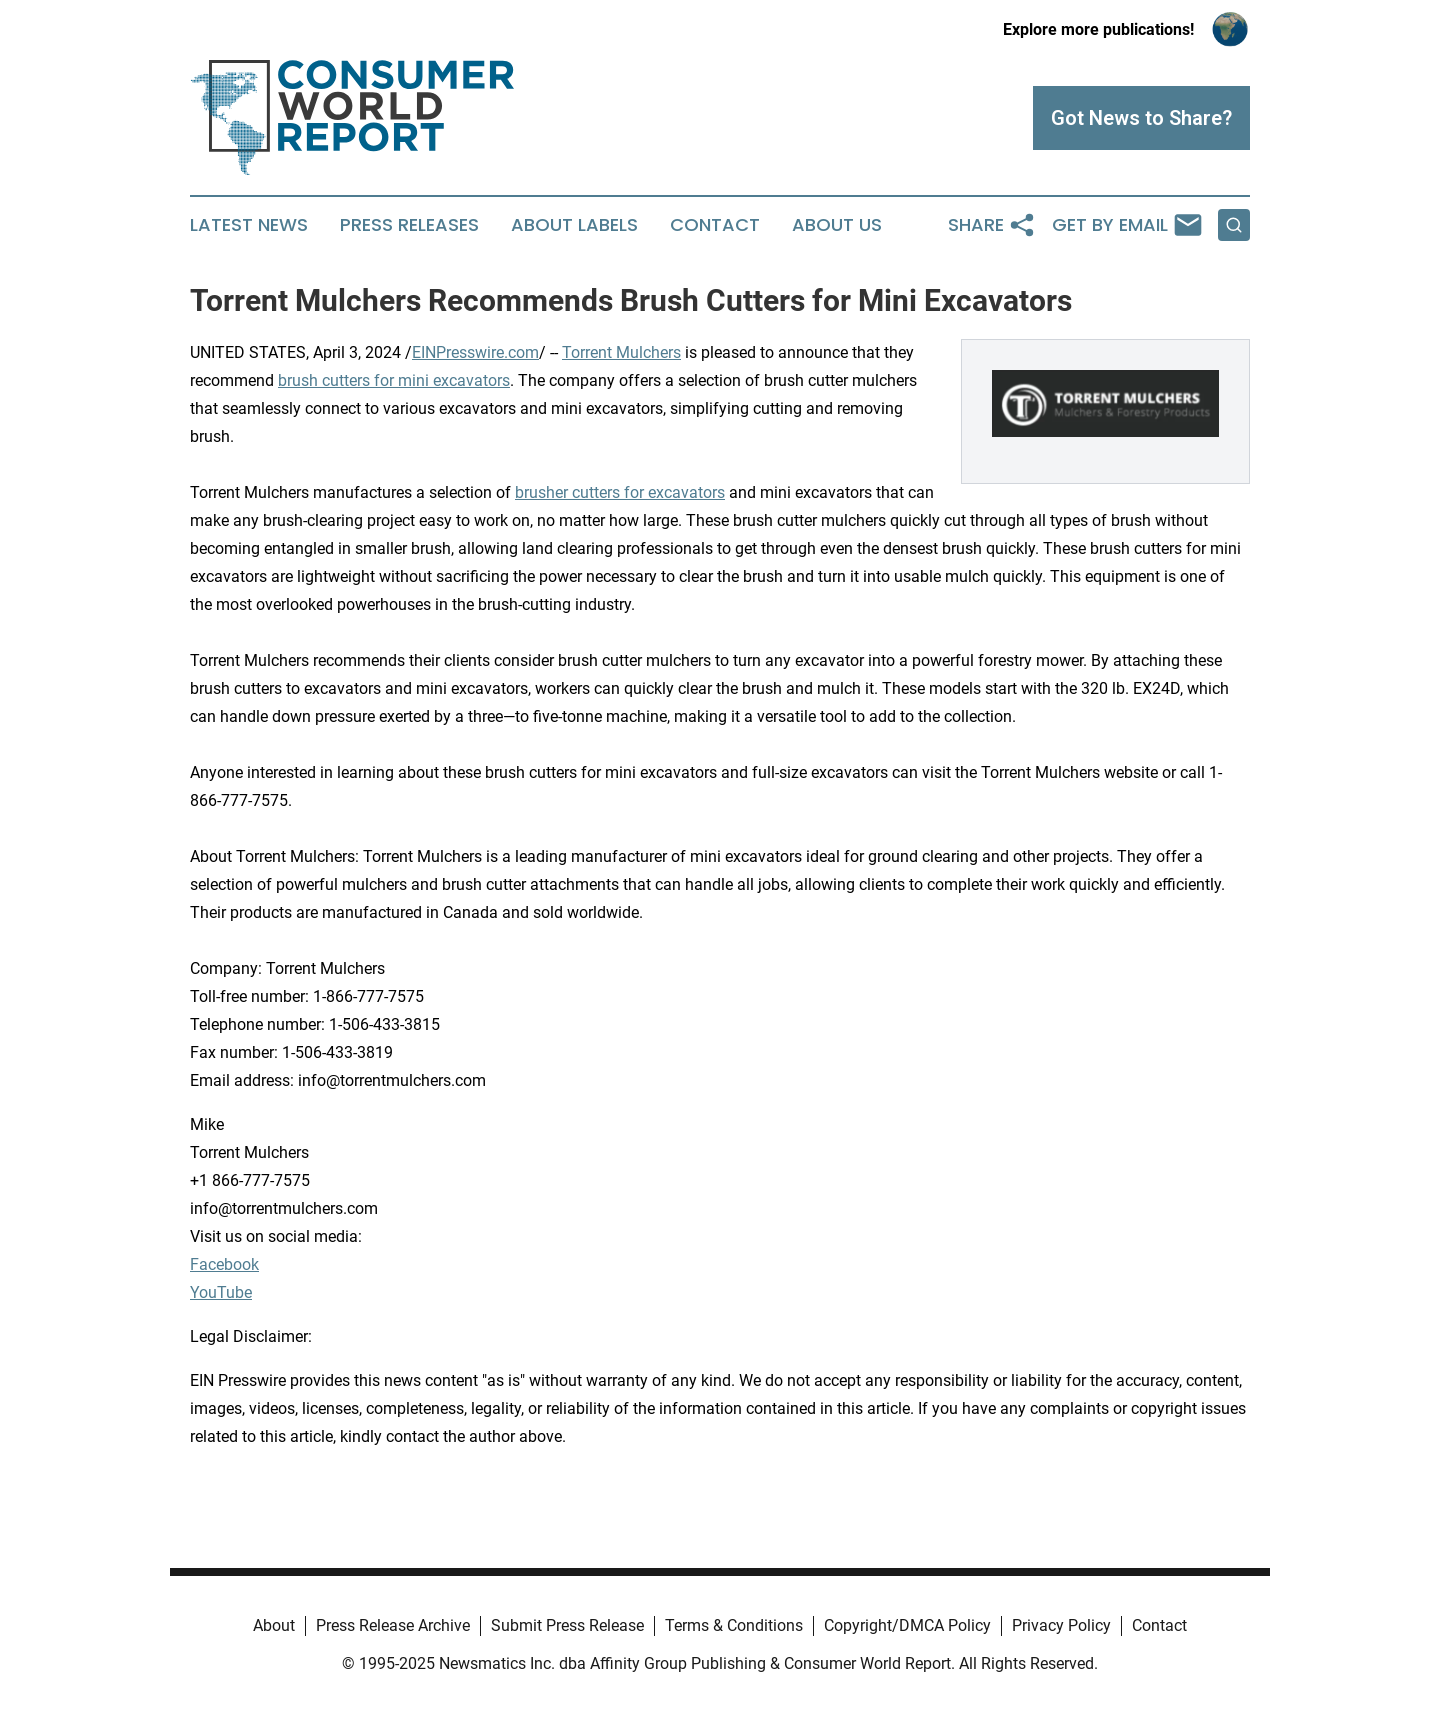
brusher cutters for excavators (620, 492)
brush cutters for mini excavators (394, 380)
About (274, 1625)
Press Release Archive (393, 1625)
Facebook (224, 1264)
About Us (837, 225)
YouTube (221, 1292)
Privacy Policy (1061, 1625)
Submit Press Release (567, 1625)
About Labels (574, 225)
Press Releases (409, 225)
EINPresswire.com (475, 352)
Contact (715, 225)
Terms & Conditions (734, 1625)
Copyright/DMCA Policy (907, 1625)
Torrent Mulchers (621, 352)
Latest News (249, 225)
